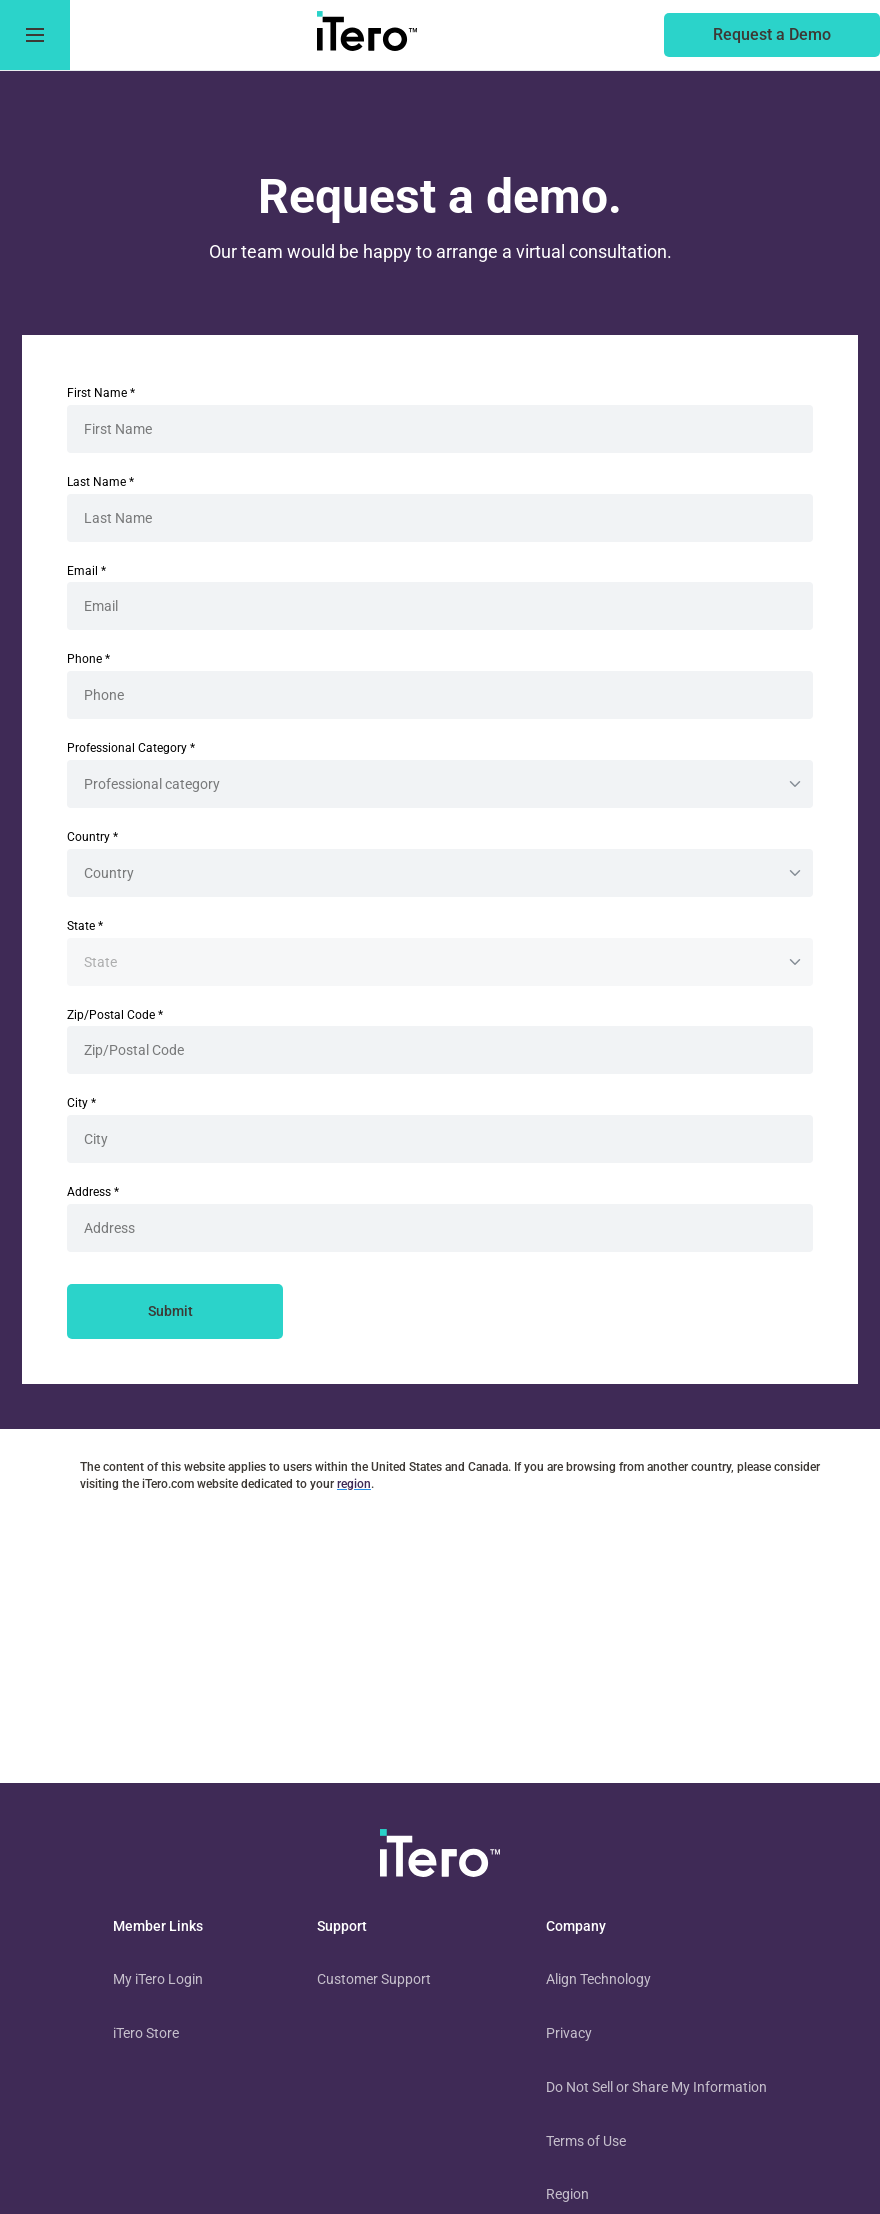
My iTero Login (158, 1979)
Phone (88, 659)
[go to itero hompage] (367, 35)
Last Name (100, 482)
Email (86, 571)
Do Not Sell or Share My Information (656, 2087)
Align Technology (598, 1979)
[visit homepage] (440, 1857)
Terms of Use (586, 2141)
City (81, 1103)
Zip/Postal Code (115, 1015)
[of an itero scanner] (772, 35)
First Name (101, 393)
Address (93, 1192)
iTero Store (146, 2033)
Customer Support (374, 1979)
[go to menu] (35, 35)
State (85, 926)
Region (567, 2194)
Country (92, 837)
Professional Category (131, 748)
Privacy (569, 2033)
